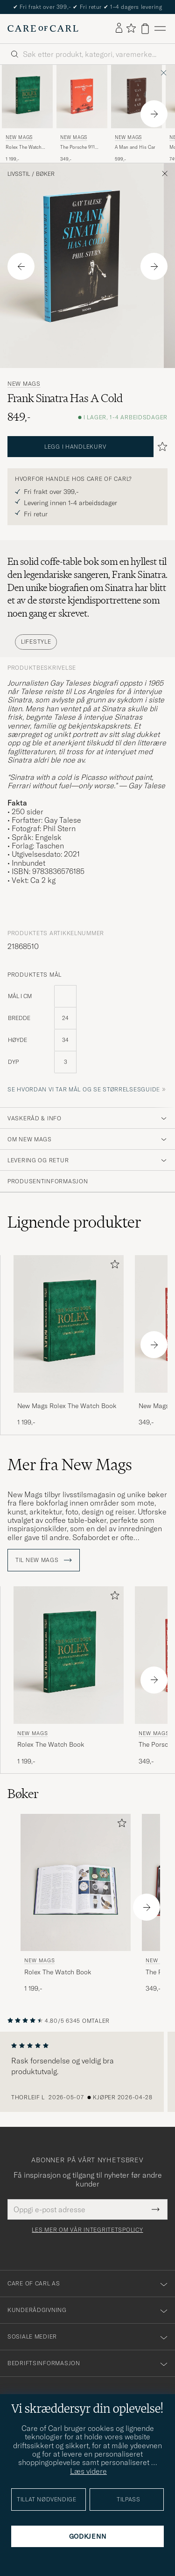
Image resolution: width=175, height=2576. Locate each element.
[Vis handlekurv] (145, 29)
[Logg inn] (119, 28)
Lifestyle (36, 641)
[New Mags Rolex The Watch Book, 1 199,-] (27, 114)
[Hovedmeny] (160, 29)
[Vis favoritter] (131, 28)
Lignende (74, 1222)
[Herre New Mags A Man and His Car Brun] (136, 96)
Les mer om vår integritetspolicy (87, 2230)
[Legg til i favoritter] (113, 1266)
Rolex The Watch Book (24, 147)
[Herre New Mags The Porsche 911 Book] (81, 96)
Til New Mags (43, 1560)
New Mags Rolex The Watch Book (66, 1406)
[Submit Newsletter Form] (155, 2209)
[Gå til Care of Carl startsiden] (42, 28)
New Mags (19, 137)
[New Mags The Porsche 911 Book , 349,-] (82, 114)
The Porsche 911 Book (77, 147)
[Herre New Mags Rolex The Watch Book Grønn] (27, 96)
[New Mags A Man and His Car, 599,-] (136, 114)
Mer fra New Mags (69, 1464)
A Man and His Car (135, 147)
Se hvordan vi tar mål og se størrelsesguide (83, 1089)
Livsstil (18, 174)
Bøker (45, 174)
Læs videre (88, 2471)
